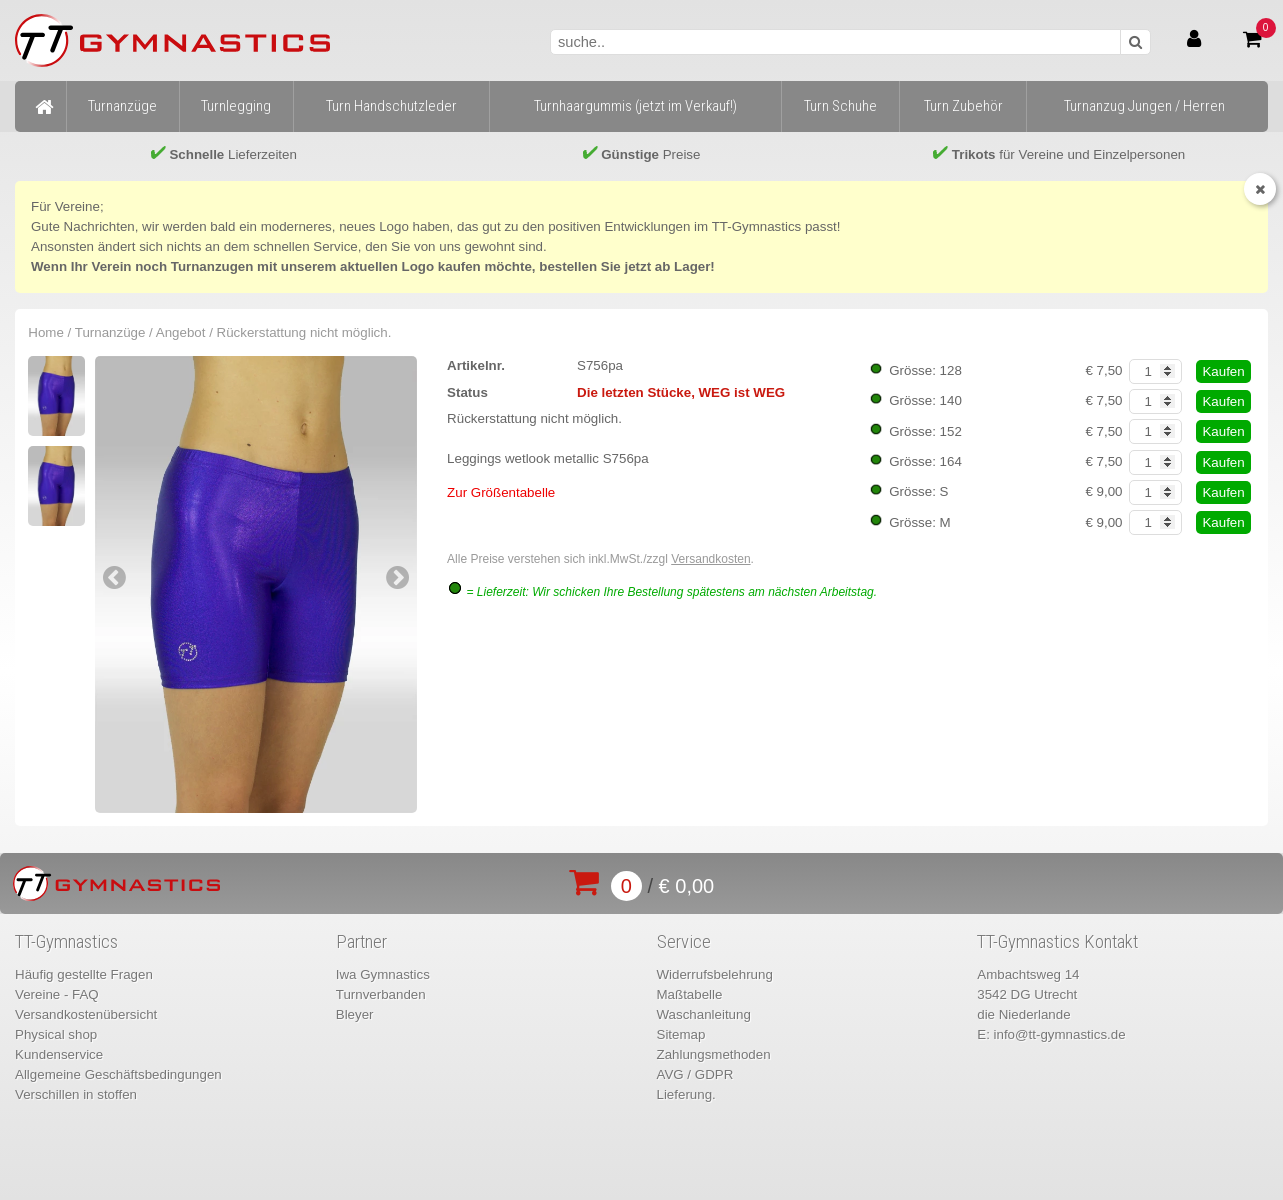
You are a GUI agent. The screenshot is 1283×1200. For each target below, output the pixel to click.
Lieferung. (686, 1094)
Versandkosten (710, 559)
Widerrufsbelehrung (715, 974)
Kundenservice (59, 1054)
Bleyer (355, 1014)
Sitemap (681, 1034)
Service (684, 942)
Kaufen (1223, 371)
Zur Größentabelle (501, 492)
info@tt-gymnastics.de (1060, 1034)
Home (46, 332)
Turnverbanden (381, 994)
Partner (361, 942)
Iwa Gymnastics (383, 974)
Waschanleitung (704, 1014)
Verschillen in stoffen (76, 1094)
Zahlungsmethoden (714, 1054)
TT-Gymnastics (66, 942)
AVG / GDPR (695, 1074)
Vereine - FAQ (57, 994)
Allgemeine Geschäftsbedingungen (118, 1074)
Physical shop (56, 1034)
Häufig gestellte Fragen (84, 974)
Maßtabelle (690, 994)
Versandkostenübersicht (86, 1014)
